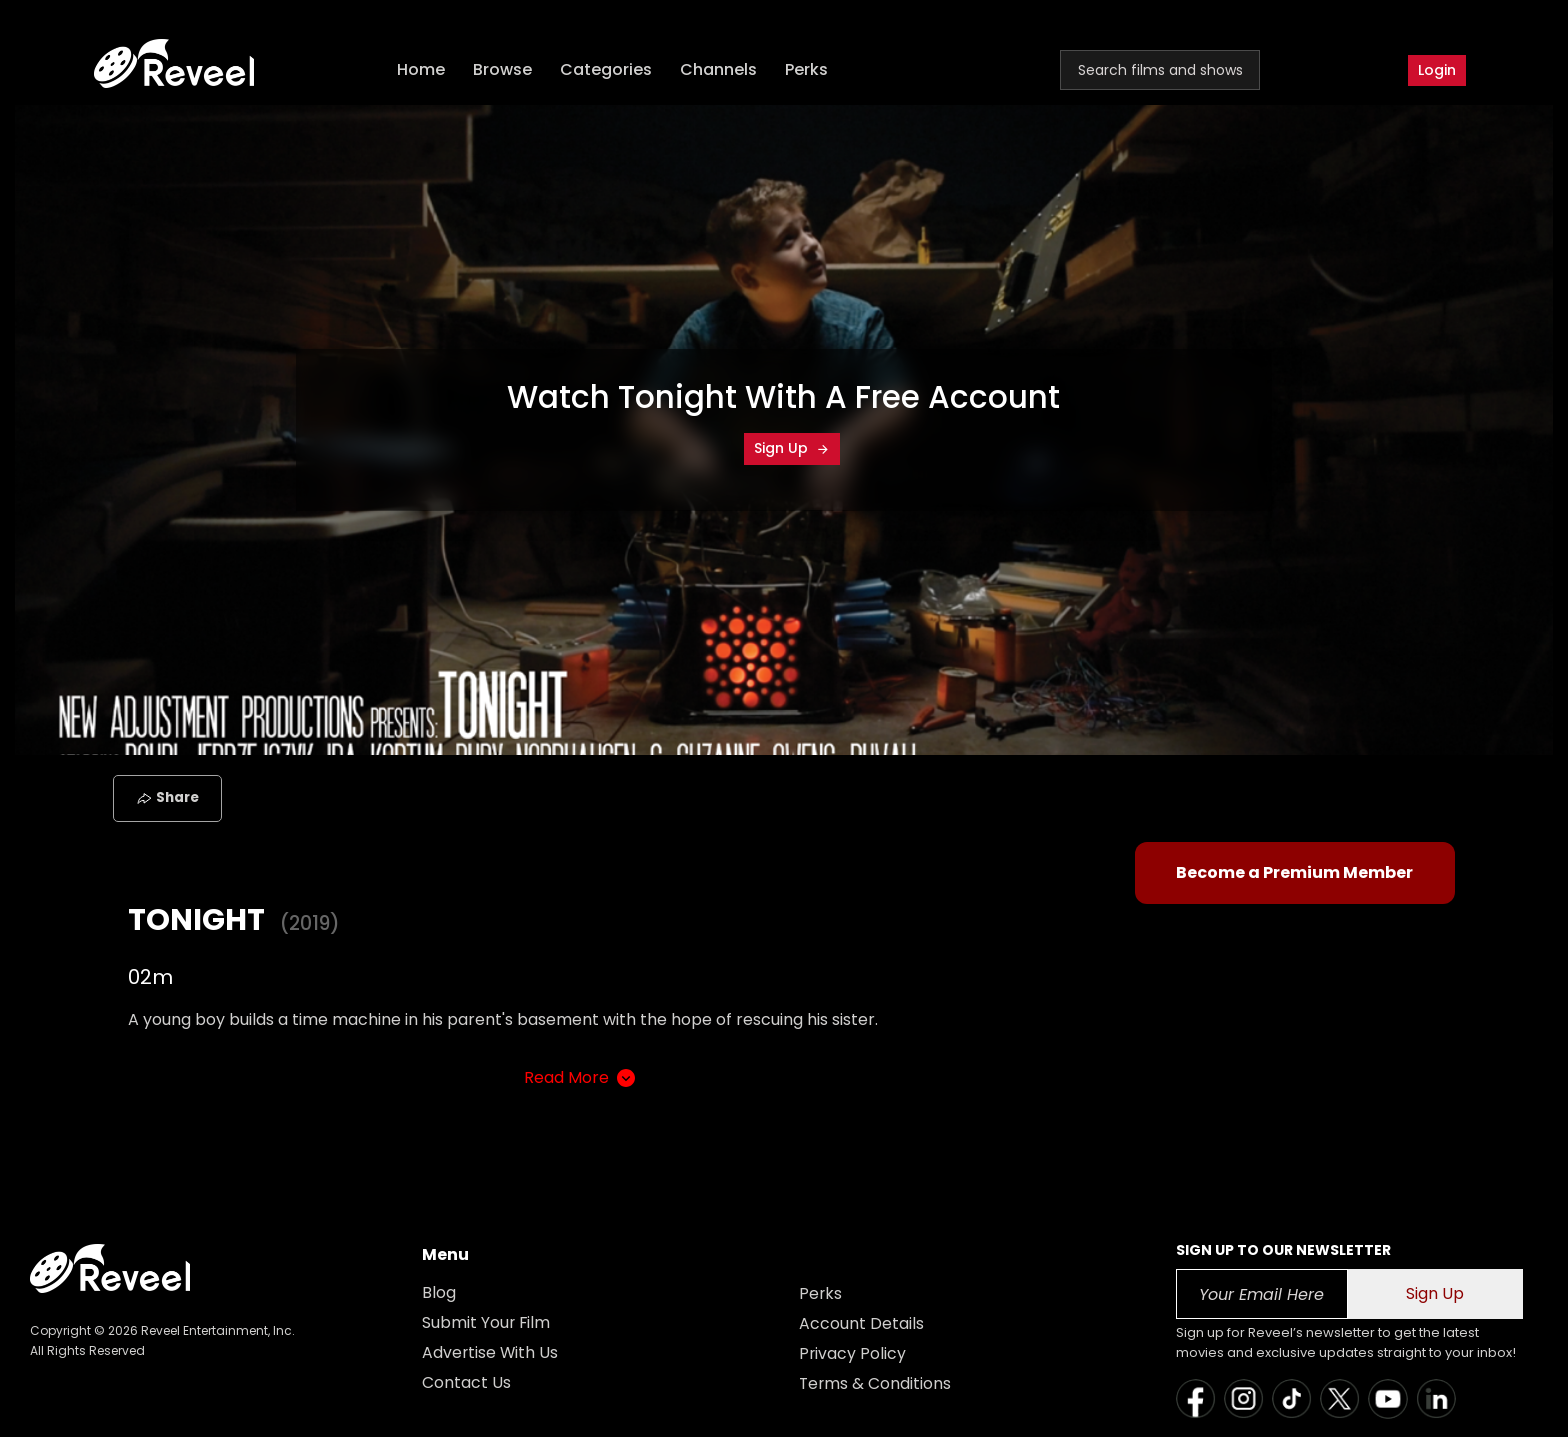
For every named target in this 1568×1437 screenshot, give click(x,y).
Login (1437, 70)
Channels (720, 70)
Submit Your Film (487, 1322)
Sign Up (792, 448)
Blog (439, 1292)
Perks (808, 70)
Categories (608, 70)
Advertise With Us (491, 1352)
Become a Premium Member (1294, 872)
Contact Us (466, 1382)
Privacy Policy (853, 1353)
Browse (504, 70)
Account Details (861, 1323)
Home (423, 70)
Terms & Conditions (876, 1383)
